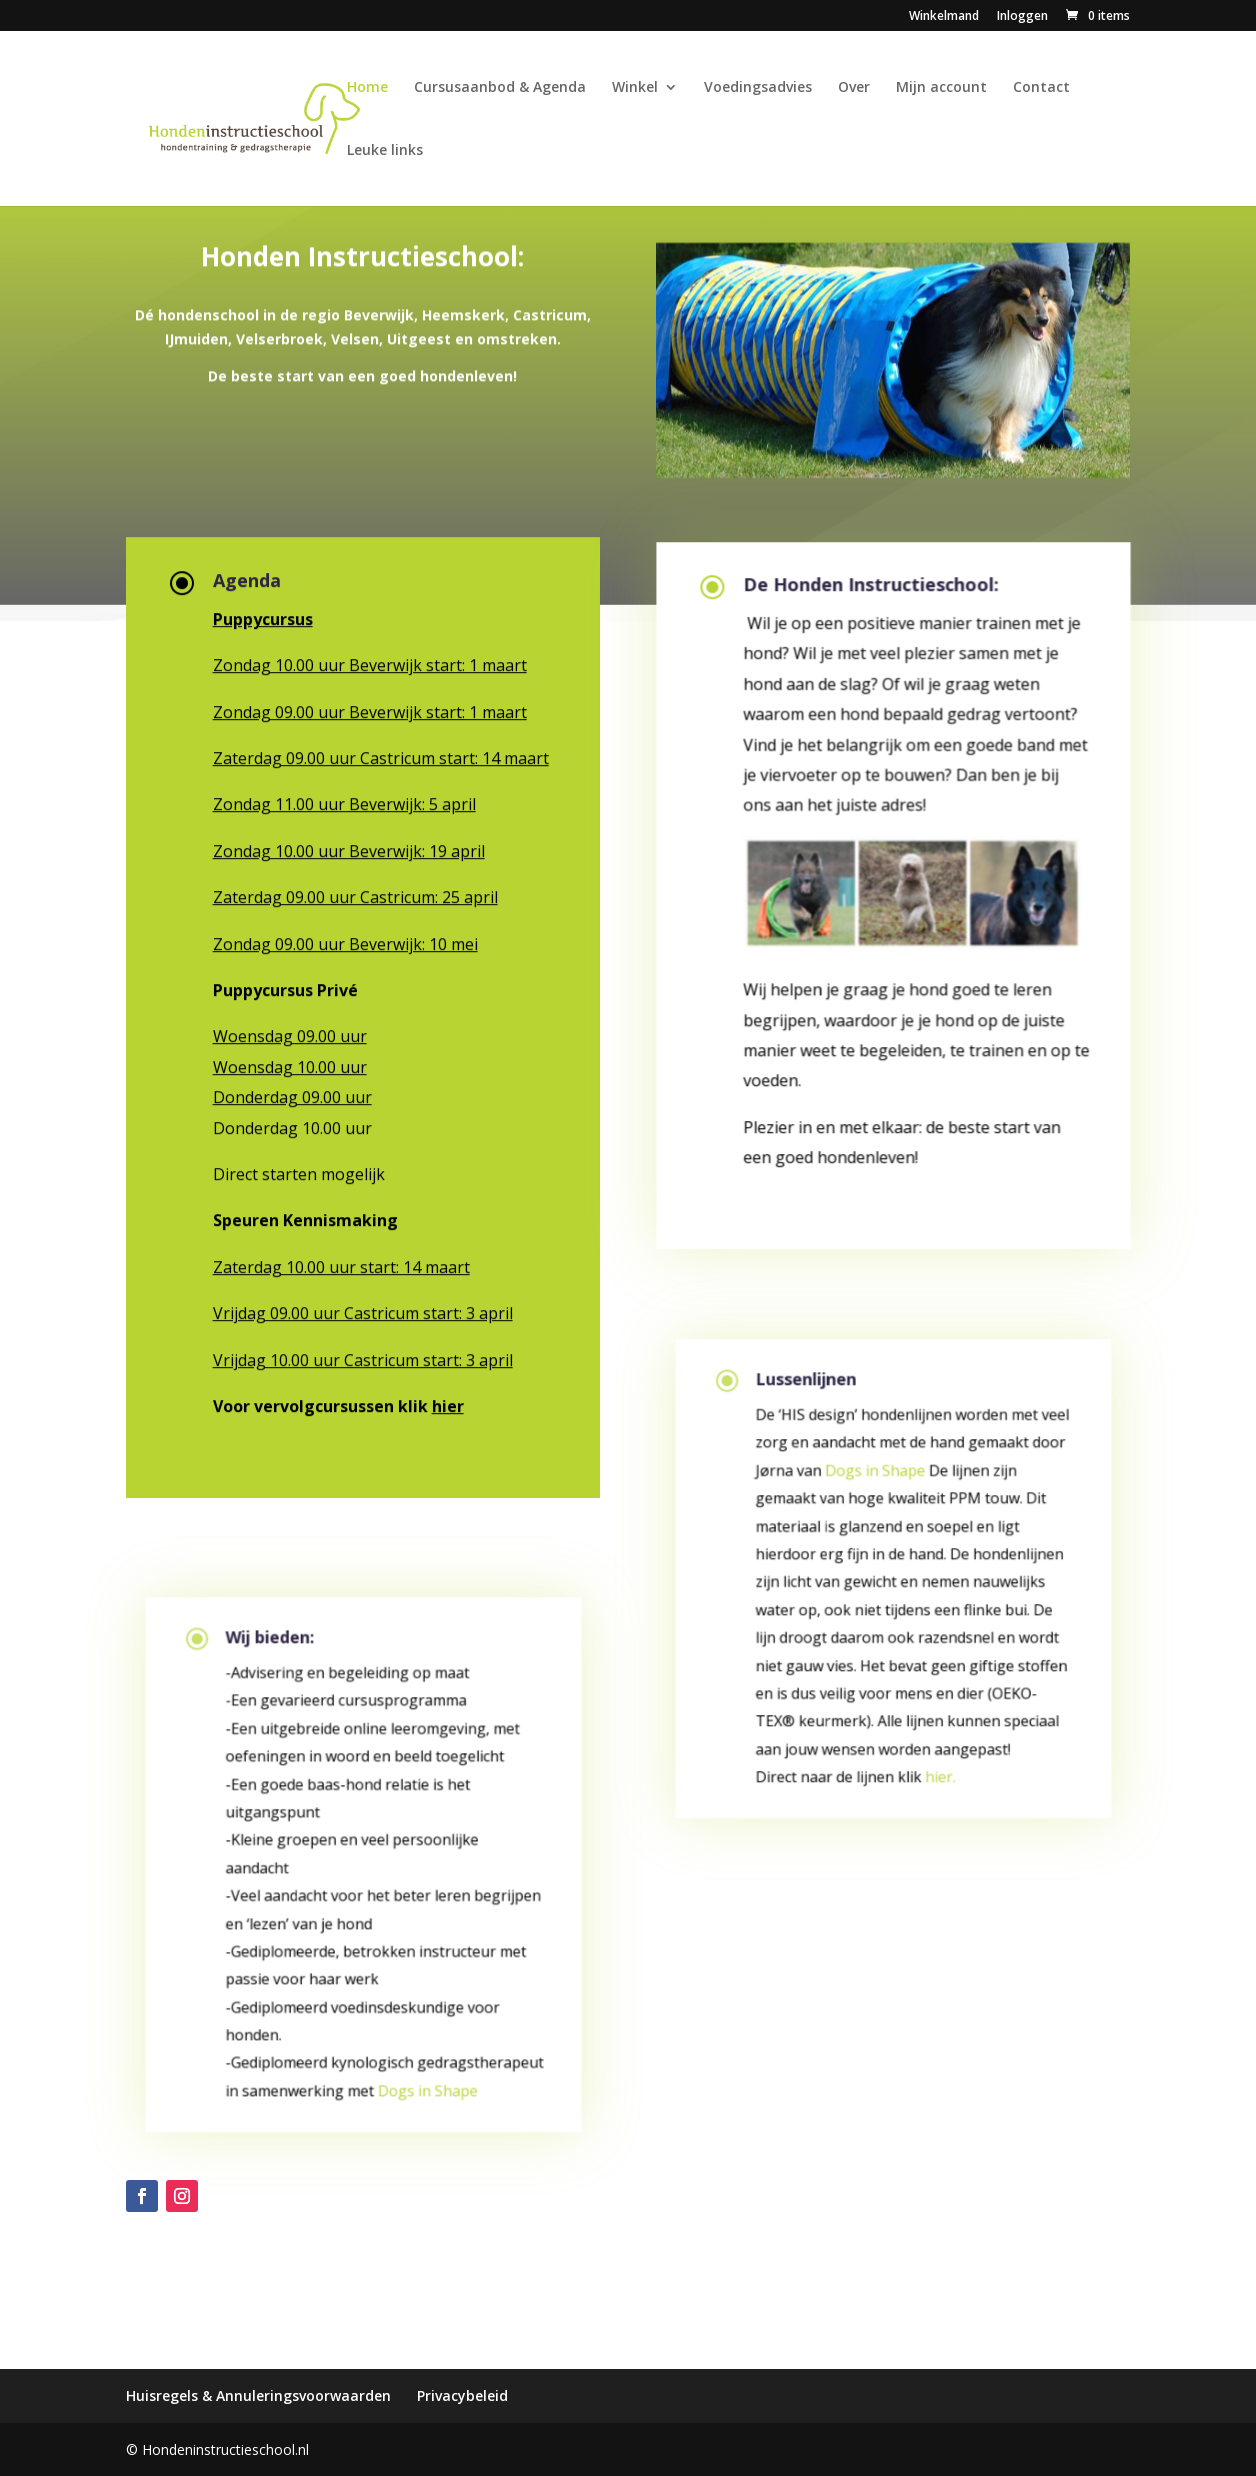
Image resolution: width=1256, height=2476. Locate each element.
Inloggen (1022, 17)
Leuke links (385, 151)
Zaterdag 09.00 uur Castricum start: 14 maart (381, 754)
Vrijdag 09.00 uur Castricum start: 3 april (363, 1309)
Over (854, 88)
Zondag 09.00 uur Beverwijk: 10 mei (345, 940)
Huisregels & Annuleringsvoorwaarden (258, 2395)
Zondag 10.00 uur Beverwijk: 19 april (349, 847)
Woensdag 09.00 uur (290, 1033)
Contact (1041, 88)
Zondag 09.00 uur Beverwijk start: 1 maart (370, 708)
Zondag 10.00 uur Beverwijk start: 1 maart (370, 661)
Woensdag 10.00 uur (290, 1063)
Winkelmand (944, 17)
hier (448, 1402)
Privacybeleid (462, 2395)
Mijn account (941, 88)
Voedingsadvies (758, 88)
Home (367, 88)
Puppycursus (263, 615)
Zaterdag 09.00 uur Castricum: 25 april (355, 893)
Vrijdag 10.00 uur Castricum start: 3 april (363, 1356)
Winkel (635, 88)
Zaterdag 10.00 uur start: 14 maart (341, 1263)
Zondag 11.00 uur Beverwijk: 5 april (344, 801)
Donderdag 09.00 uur (292, 1093)
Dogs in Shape (421, 2094)
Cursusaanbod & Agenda (500, 88)
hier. (936, 1781)
